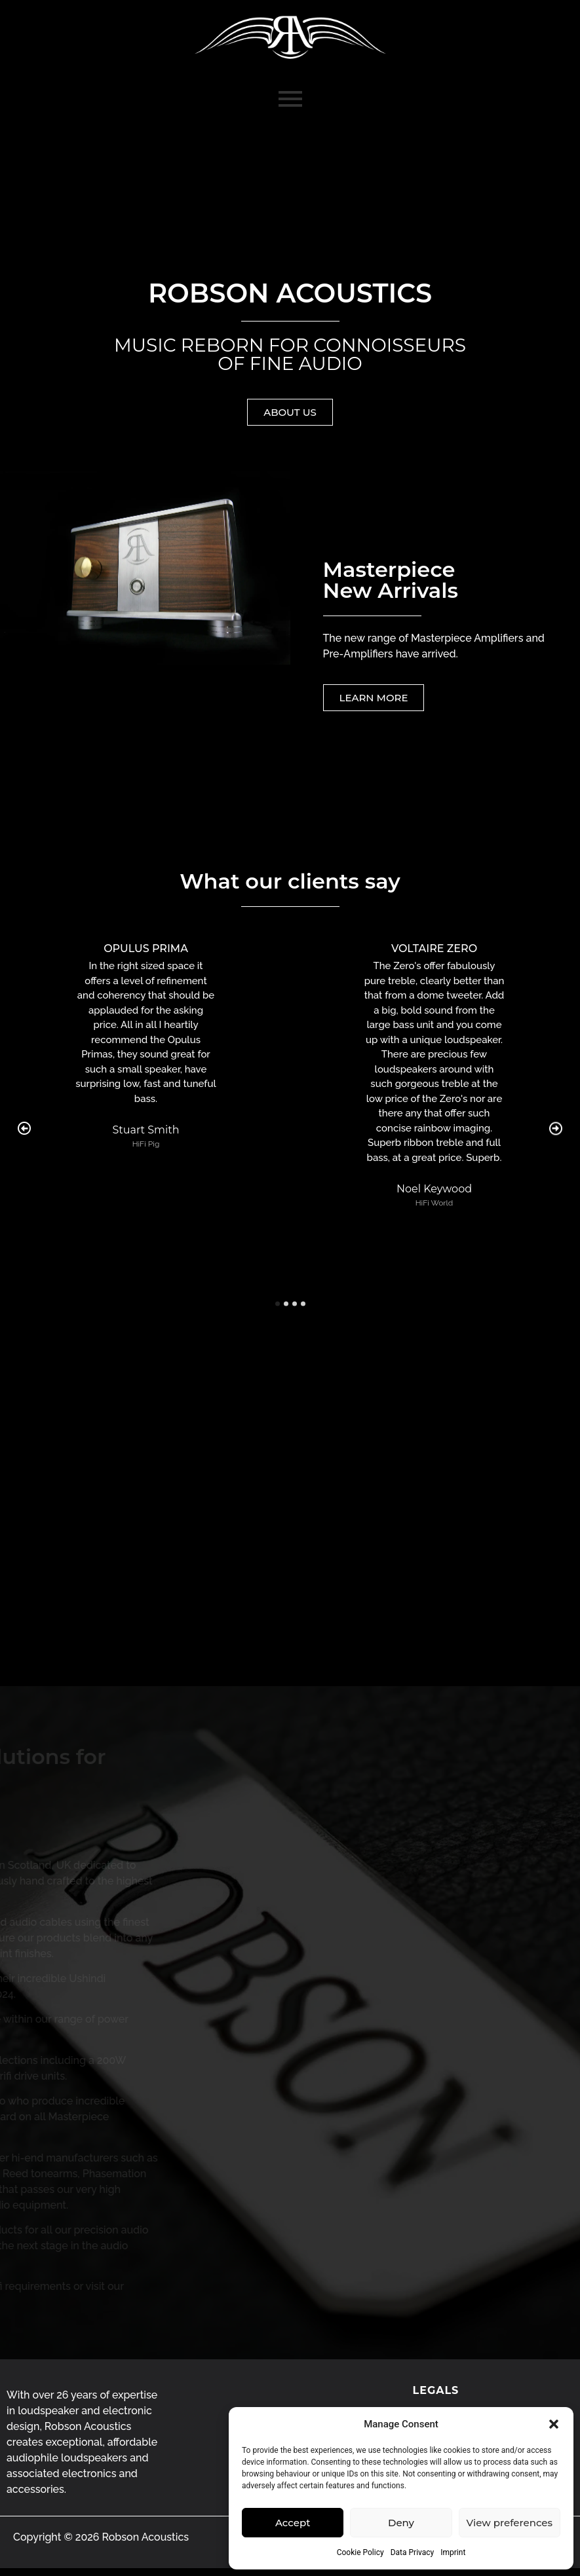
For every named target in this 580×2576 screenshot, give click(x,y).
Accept (292, 2522)
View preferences (509, 2522)
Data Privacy (413, 2552)
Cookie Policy (360, 2552)
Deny (401, 2522)
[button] (553, 2424)
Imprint (452, 2552)
